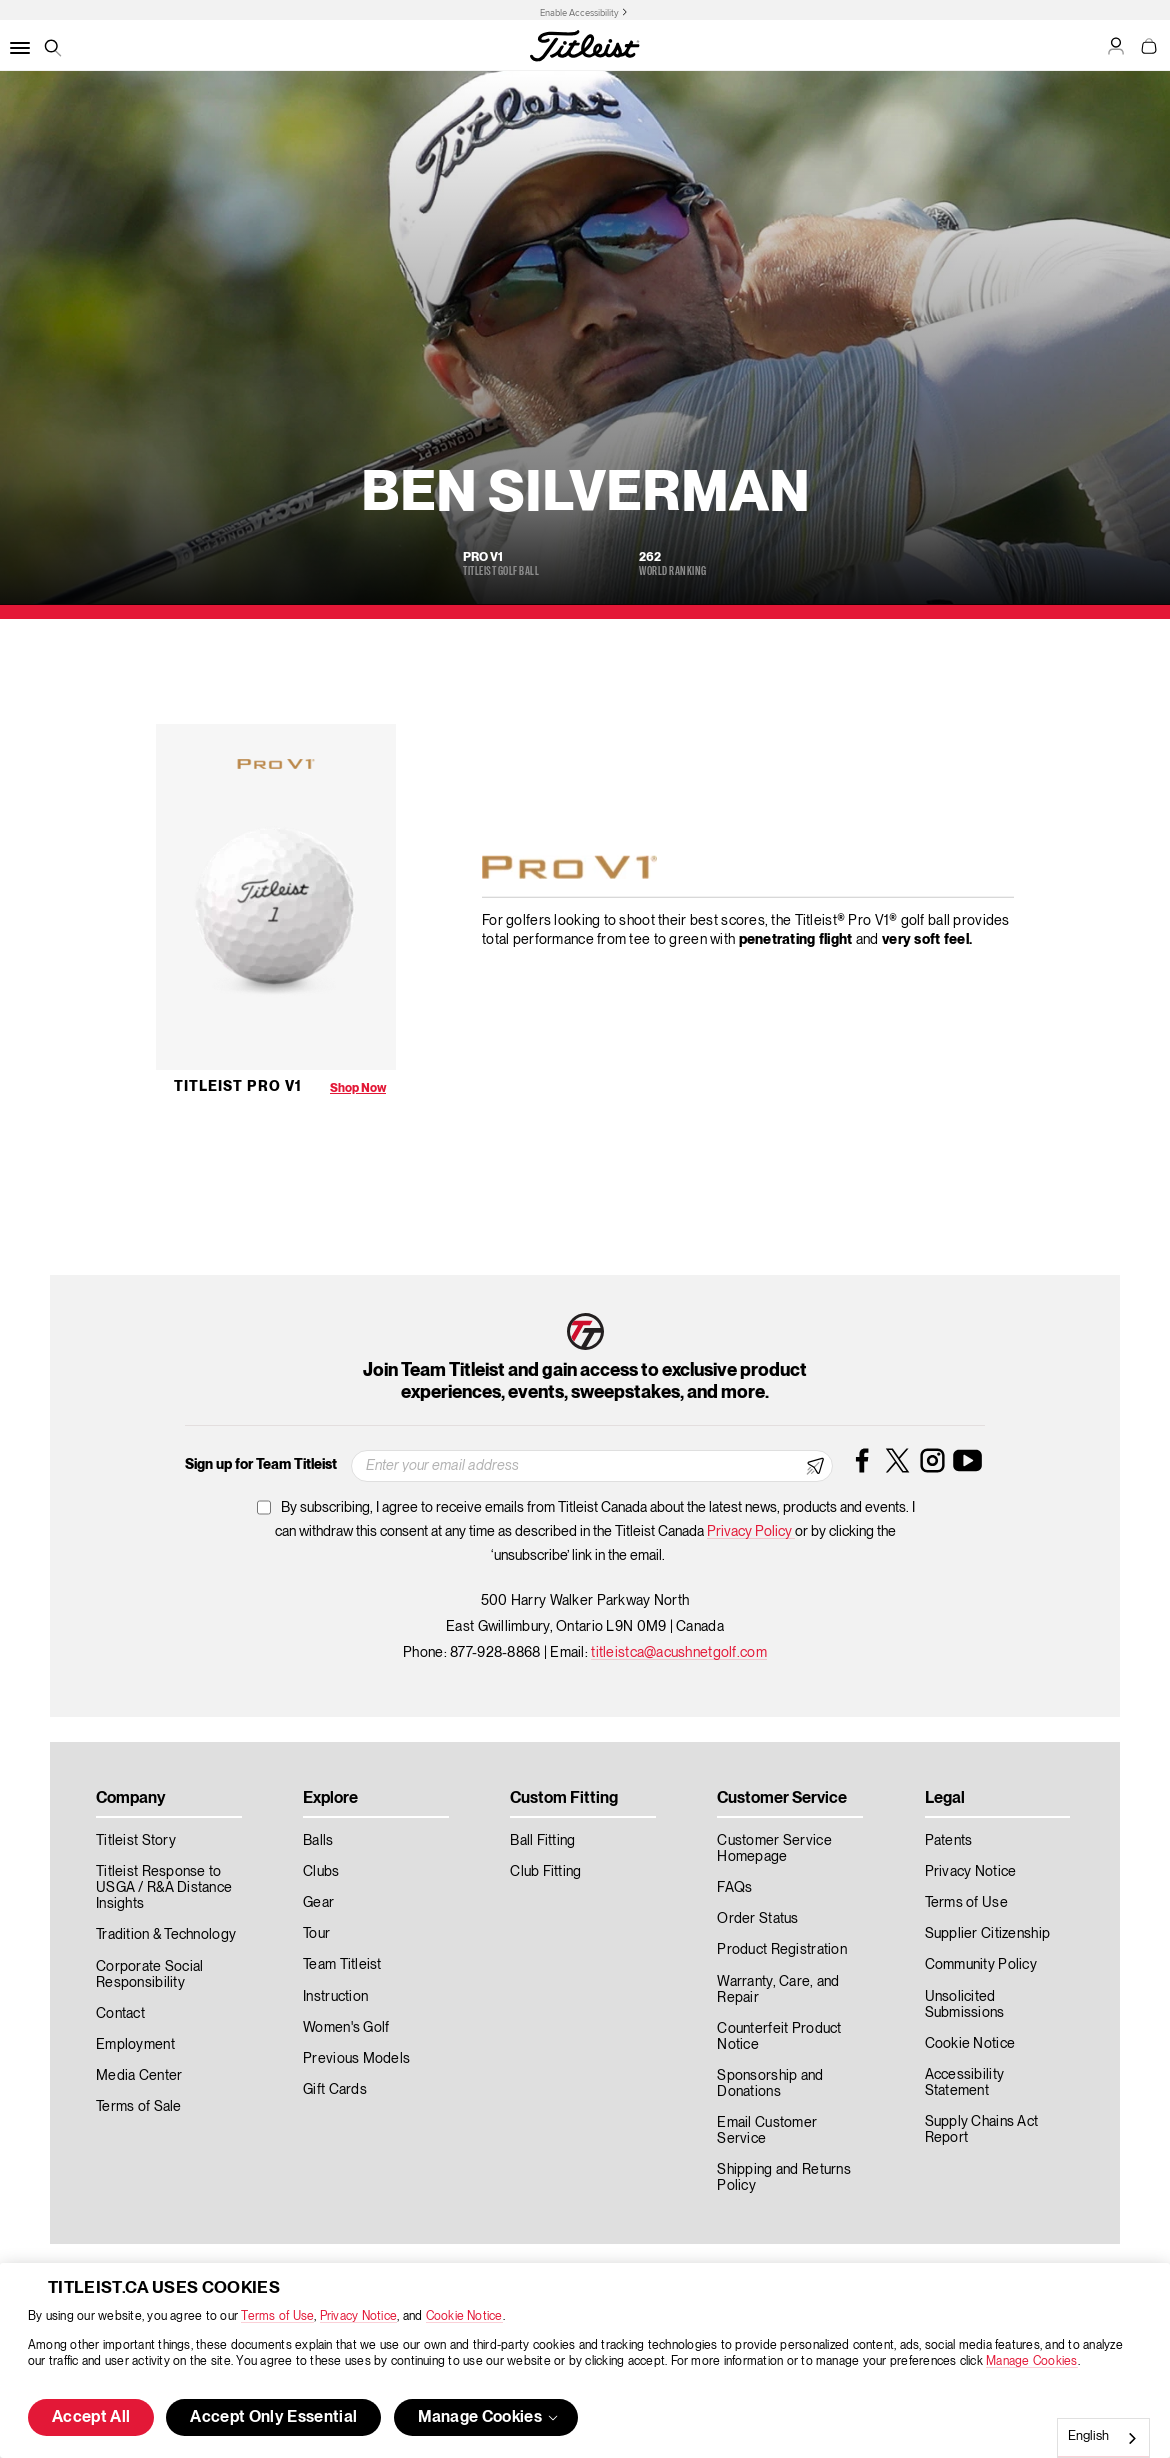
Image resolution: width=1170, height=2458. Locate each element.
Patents (949, 1841)
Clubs (321, 1872)
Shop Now (358, 1088)
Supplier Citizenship (988, 1934)
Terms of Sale (139, 2107)
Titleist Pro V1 (238, 1087)
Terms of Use (277, 2316)
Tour (316, 1934)
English (1088, 2436)
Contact (120, 2014)
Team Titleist (342, 1965)
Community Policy (981, 1965)
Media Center (139, 2076)
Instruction (335, 1997)
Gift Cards (335, 2090)
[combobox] (1103, 2438)
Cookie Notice (464, 2316)
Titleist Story (136, 1841)
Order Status (757, 1919)
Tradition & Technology (166, 1935)
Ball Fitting (542, 1841)
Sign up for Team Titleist (261, 1465)
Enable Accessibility (579, 13)
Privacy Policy (751, 1532)
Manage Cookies (1031, 2361)
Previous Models (356, 2059)
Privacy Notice (358, 2316)
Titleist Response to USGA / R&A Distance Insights (164, 1888)
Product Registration (782, 1950)
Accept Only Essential (273, 2418)
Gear (318, 1903)
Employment (135, 2045)
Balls (318, 1841)
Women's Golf (346, 2028)
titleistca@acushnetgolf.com (679, 1653)
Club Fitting (545, 1872)
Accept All (91, 2418)
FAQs (734, 1888)
